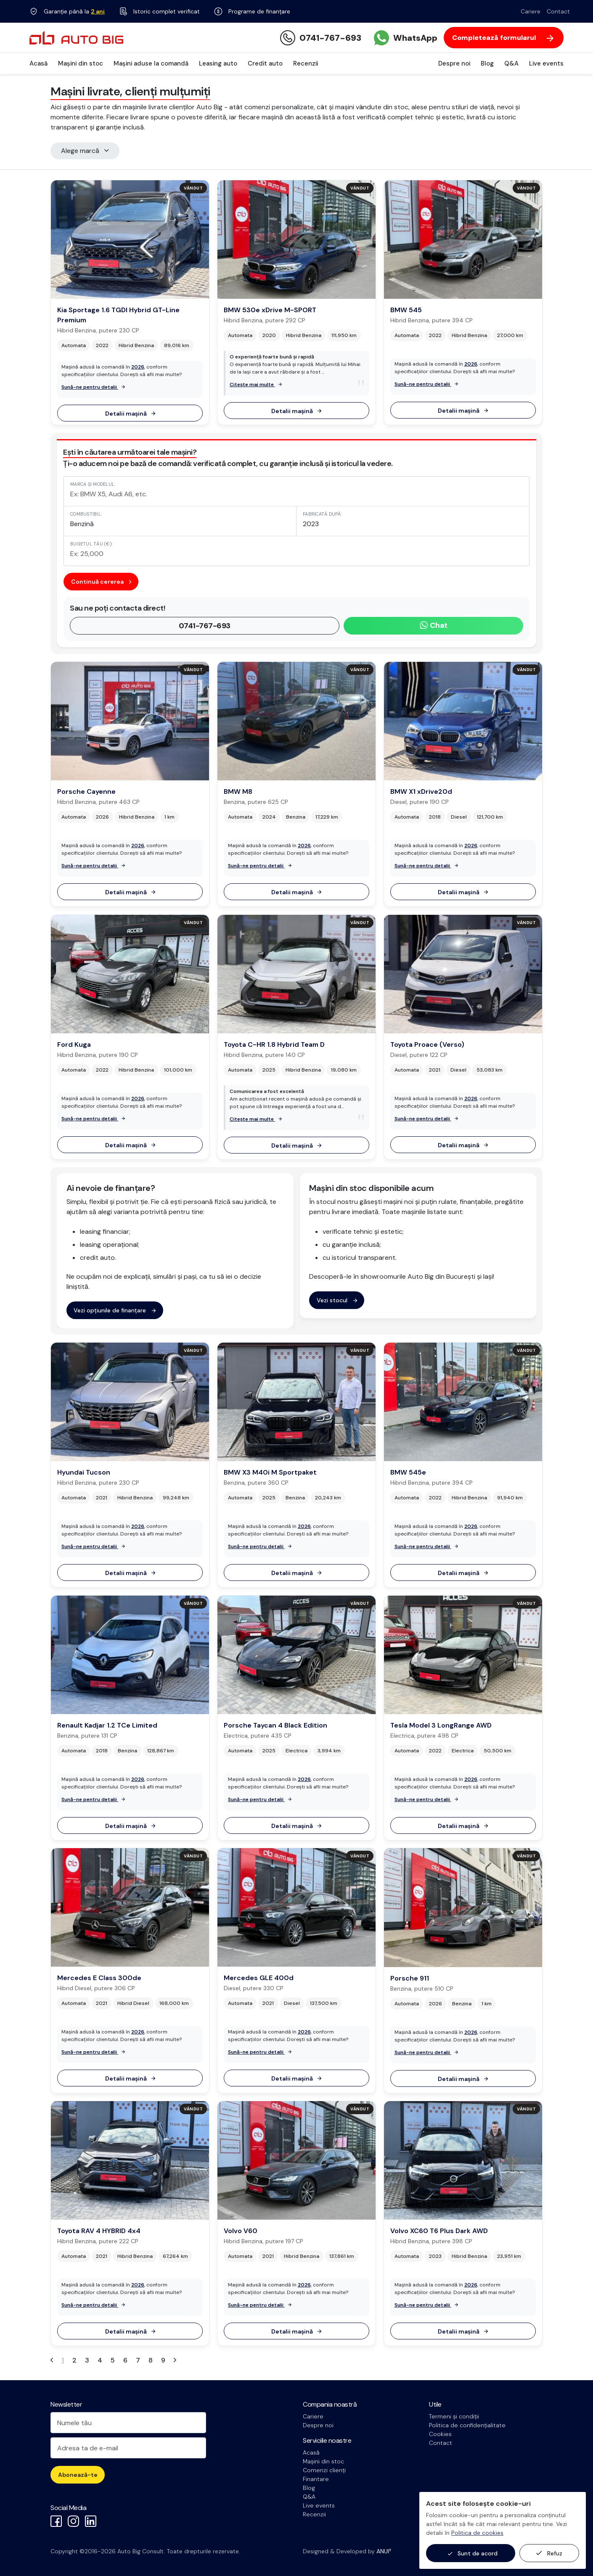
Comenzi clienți (324, 2470)
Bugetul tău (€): (91, 544)
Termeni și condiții (454, 2416)
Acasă (38, 63)
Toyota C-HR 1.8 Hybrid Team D (274, 1044)
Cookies (440, 2434)
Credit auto (265, 63)
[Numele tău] (128, 2422)
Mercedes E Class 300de (99, 1977)
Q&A (511, 63)
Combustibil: (86, 514)
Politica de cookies (477, 2532)
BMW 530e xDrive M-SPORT (270, 310)
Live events (546, 63)
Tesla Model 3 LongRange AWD (441, 1725)
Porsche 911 (409, 1978)
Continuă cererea (101, 582)
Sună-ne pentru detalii (93, 387)
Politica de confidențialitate (467, 2425)
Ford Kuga (74, 1044)
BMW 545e (408, 1472)
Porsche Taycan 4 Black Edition (275, 1725)
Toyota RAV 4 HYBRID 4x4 (98, 2230)
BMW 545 (406, 310)
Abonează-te (78, 2475)
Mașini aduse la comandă (151, 63)
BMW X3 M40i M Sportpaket (270, 1472)
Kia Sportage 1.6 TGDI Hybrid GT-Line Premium (118, 315)
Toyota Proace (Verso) (427, 1044)
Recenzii (305, 63)
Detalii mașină (130, 413)
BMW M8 (238, 791)
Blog (487, 63)
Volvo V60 (240, 2230)
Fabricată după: (322, 514)
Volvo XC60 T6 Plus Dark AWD (439, 2230)
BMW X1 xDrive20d (421, 791)
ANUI (383, 2551)
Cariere (530, 11)
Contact (558, 11)
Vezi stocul (337, 1300)
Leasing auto (218, 63)
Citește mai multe (256, 384)
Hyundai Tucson (83, 1472)
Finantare (316, 2479)
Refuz (549, 2553)
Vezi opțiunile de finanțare (115, 1310)
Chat (433, 625)
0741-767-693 (204, 626)
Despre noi (454, 63)
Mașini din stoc (80, 63)
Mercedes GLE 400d (259, 1977)
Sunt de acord (473, 2554)
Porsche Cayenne (86, 791)
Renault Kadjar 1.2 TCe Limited (107, 1725)
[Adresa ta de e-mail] (128, 2447)
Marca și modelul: (92, 484)
